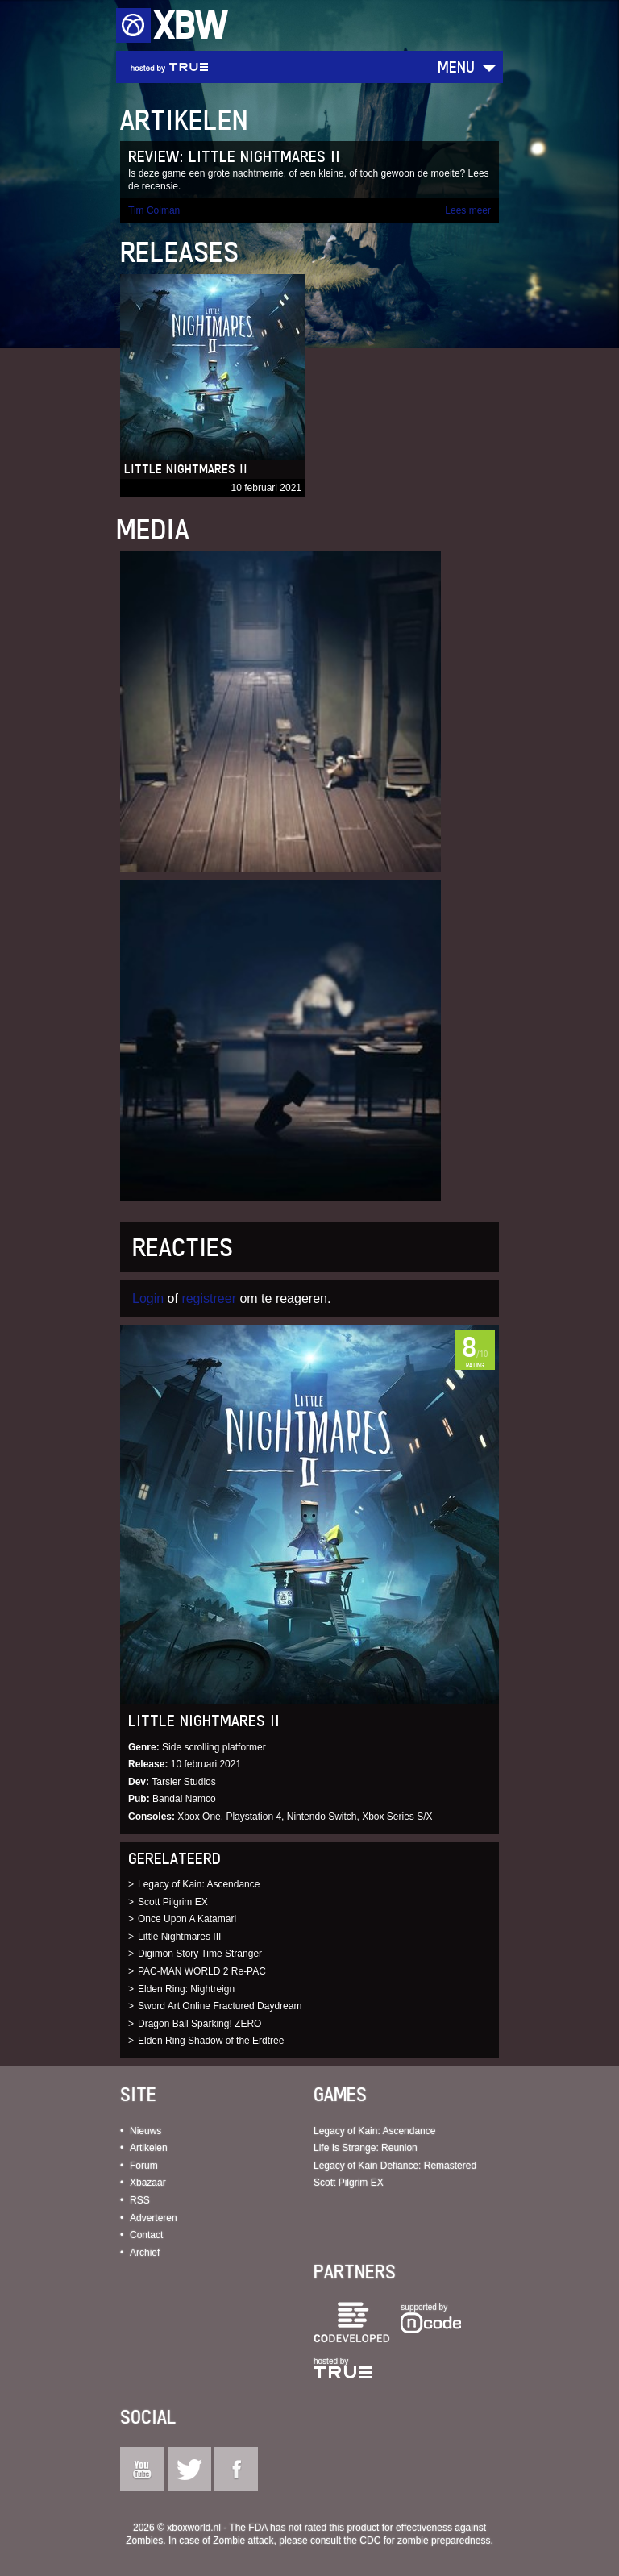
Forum (144, 2165)
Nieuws (145, 2131)
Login (148, 1298)
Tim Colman (154, 210)
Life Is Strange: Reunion (366, 2148)
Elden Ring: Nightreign (186, 1989)
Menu (456, 66)
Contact (146, 2235)
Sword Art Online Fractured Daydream (219, 2006)
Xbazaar (148, 2182)
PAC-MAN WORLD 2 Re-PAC (202, 1971)
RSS (140, 2200)
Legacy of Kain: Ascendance (199, 1884)
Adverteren (153, 2218)
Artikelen (149, 2148)
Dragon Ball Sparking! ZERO (199, 2023)
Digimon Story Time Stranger (200, 1953)
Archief (145, 2252)
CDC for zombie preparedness (424, 2540)
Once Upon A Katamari (187, 1919)
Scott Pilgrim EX (173, 1902)
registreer (208, 1298)
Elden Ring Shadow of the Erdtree (211, 2040)
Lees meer (468, 210)
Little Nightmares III (179, 1936)
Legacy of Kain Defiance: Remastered (395, 2165)
